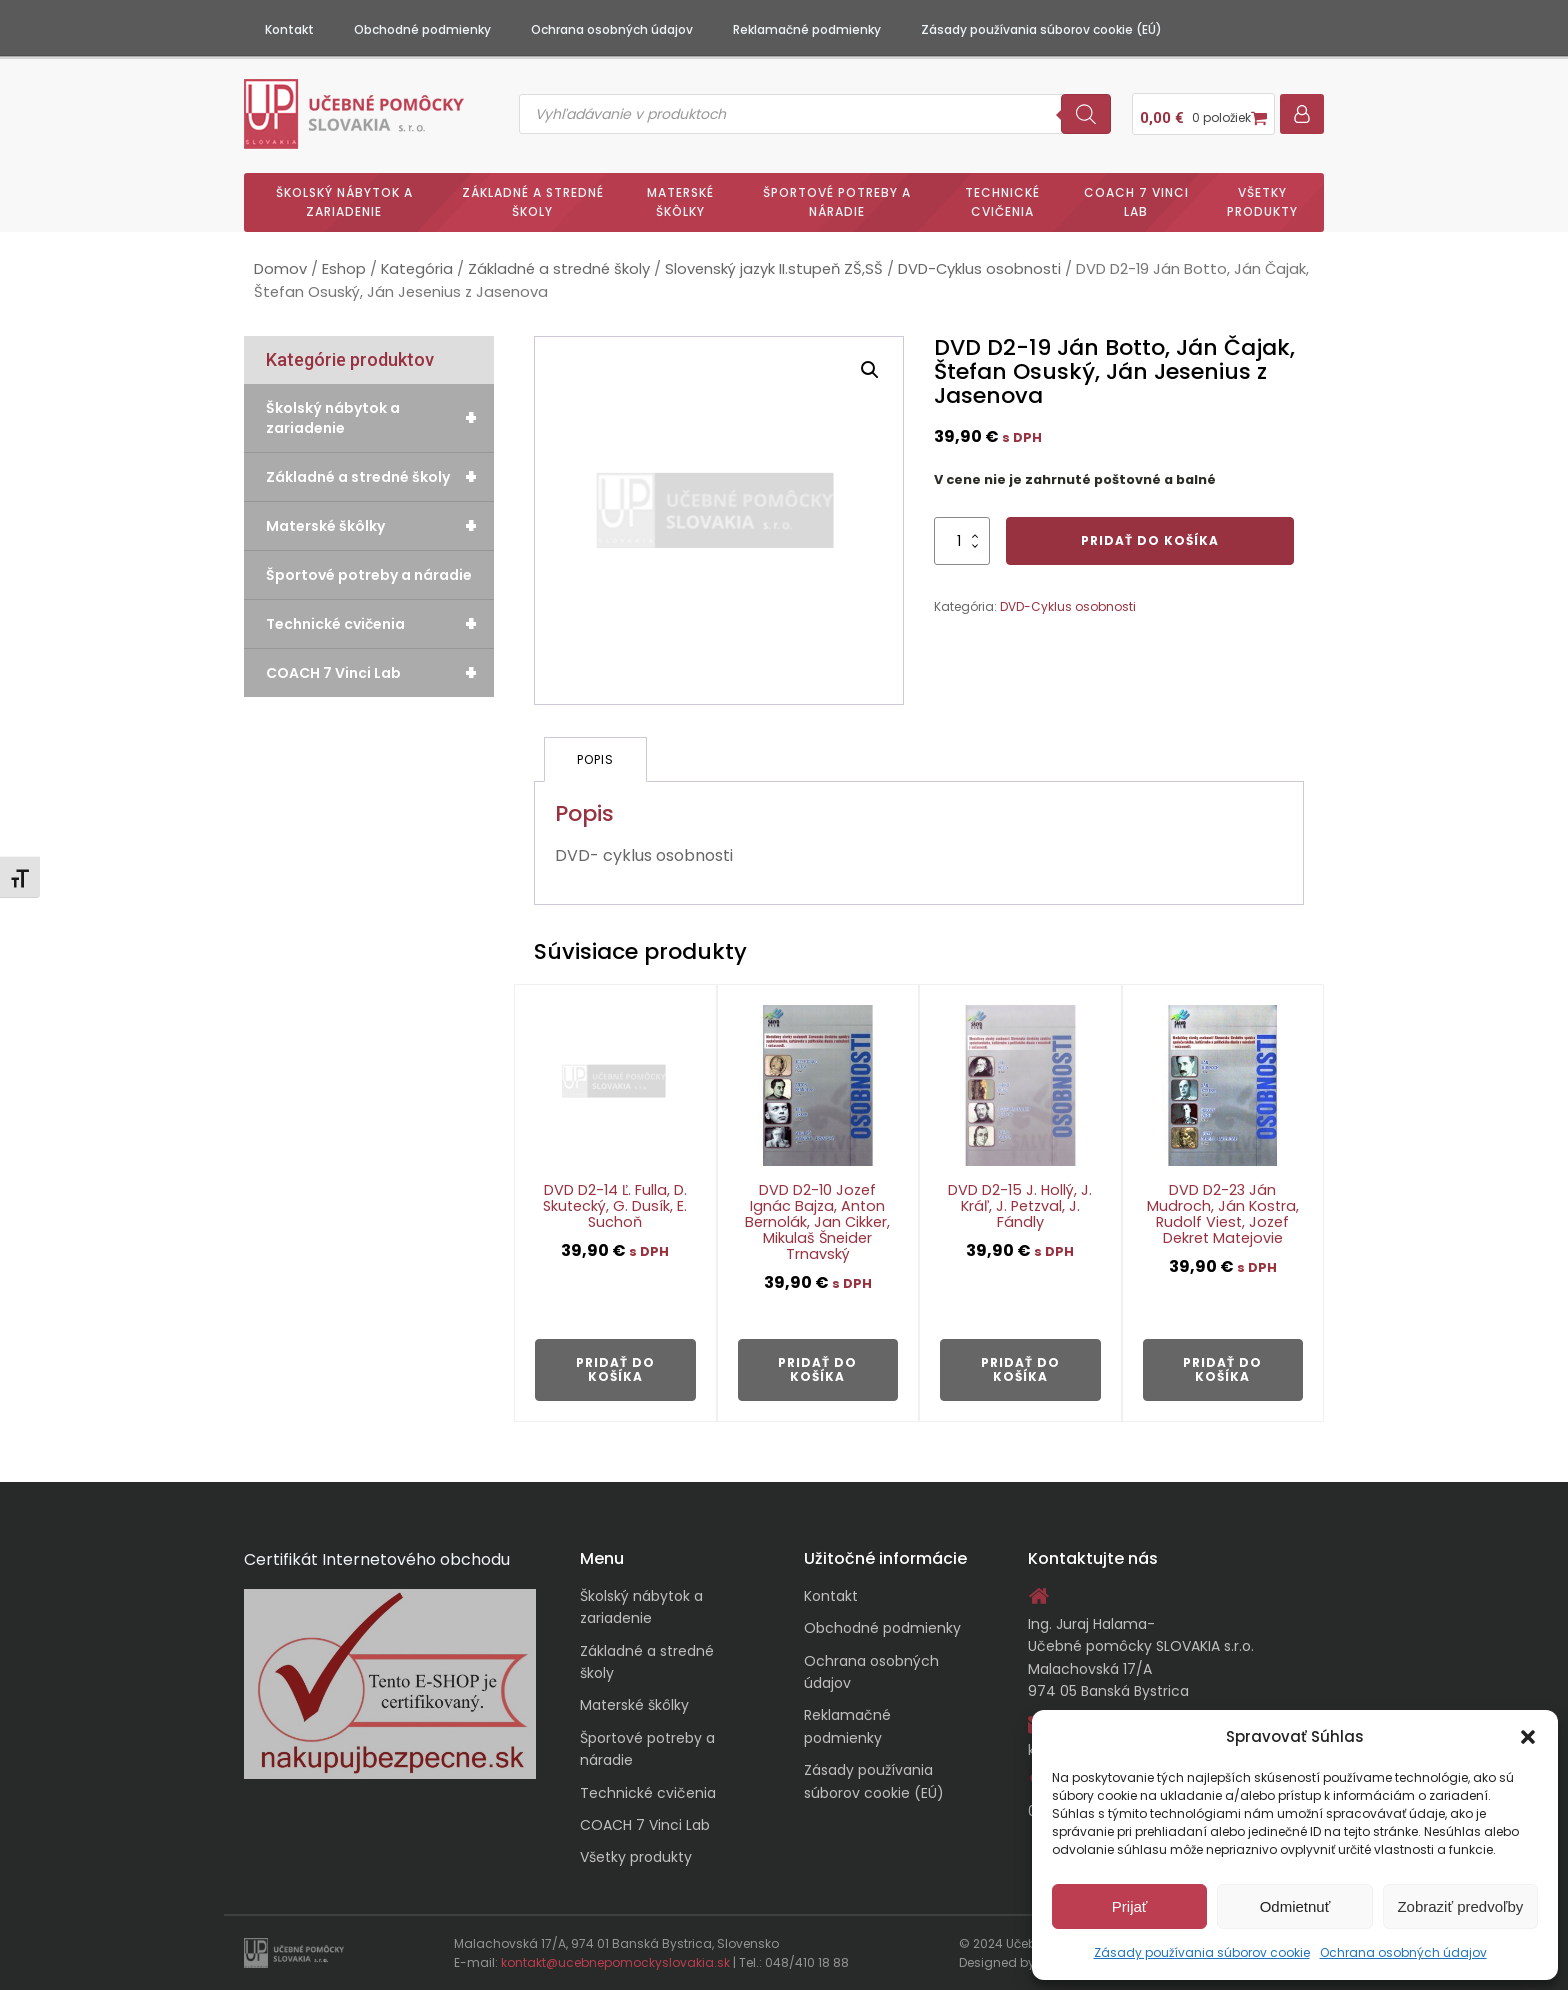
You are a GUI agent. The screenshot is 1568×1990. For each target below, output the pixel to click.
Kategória (417, 269)
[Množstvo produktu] (962, 541)
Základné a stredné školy (533, 202)
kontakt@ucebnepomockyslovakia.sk (615, 1962)
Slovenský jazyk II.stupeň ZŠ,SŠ (774, 269)
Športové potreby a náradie (837, 202)
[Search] (1086, 114)
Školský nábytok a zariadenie (344, 202)
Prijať (1130, 1906)
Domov (280, 269)
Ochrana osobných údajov (1403, 1952)
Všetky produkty (1262, 202)
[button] (1528, 1737)
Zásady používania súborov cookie (1202, 1952)
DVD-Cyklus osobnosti (979, 269)
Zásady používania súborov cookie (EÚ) (1041, 29)
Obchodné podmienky (422, 29)
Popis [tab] (595, 759)
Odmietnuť (1295, 1906)
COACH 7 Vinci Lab (1136, 202)
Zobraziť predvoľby (1460, 1906)
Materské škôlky (680, 202)
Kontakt (289, 29)
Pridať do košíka (1150, 540)
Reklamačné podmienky (807, 29)
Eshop (344, 269)
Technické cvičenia (1002, 202)
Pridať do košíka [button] (615, 1369)
